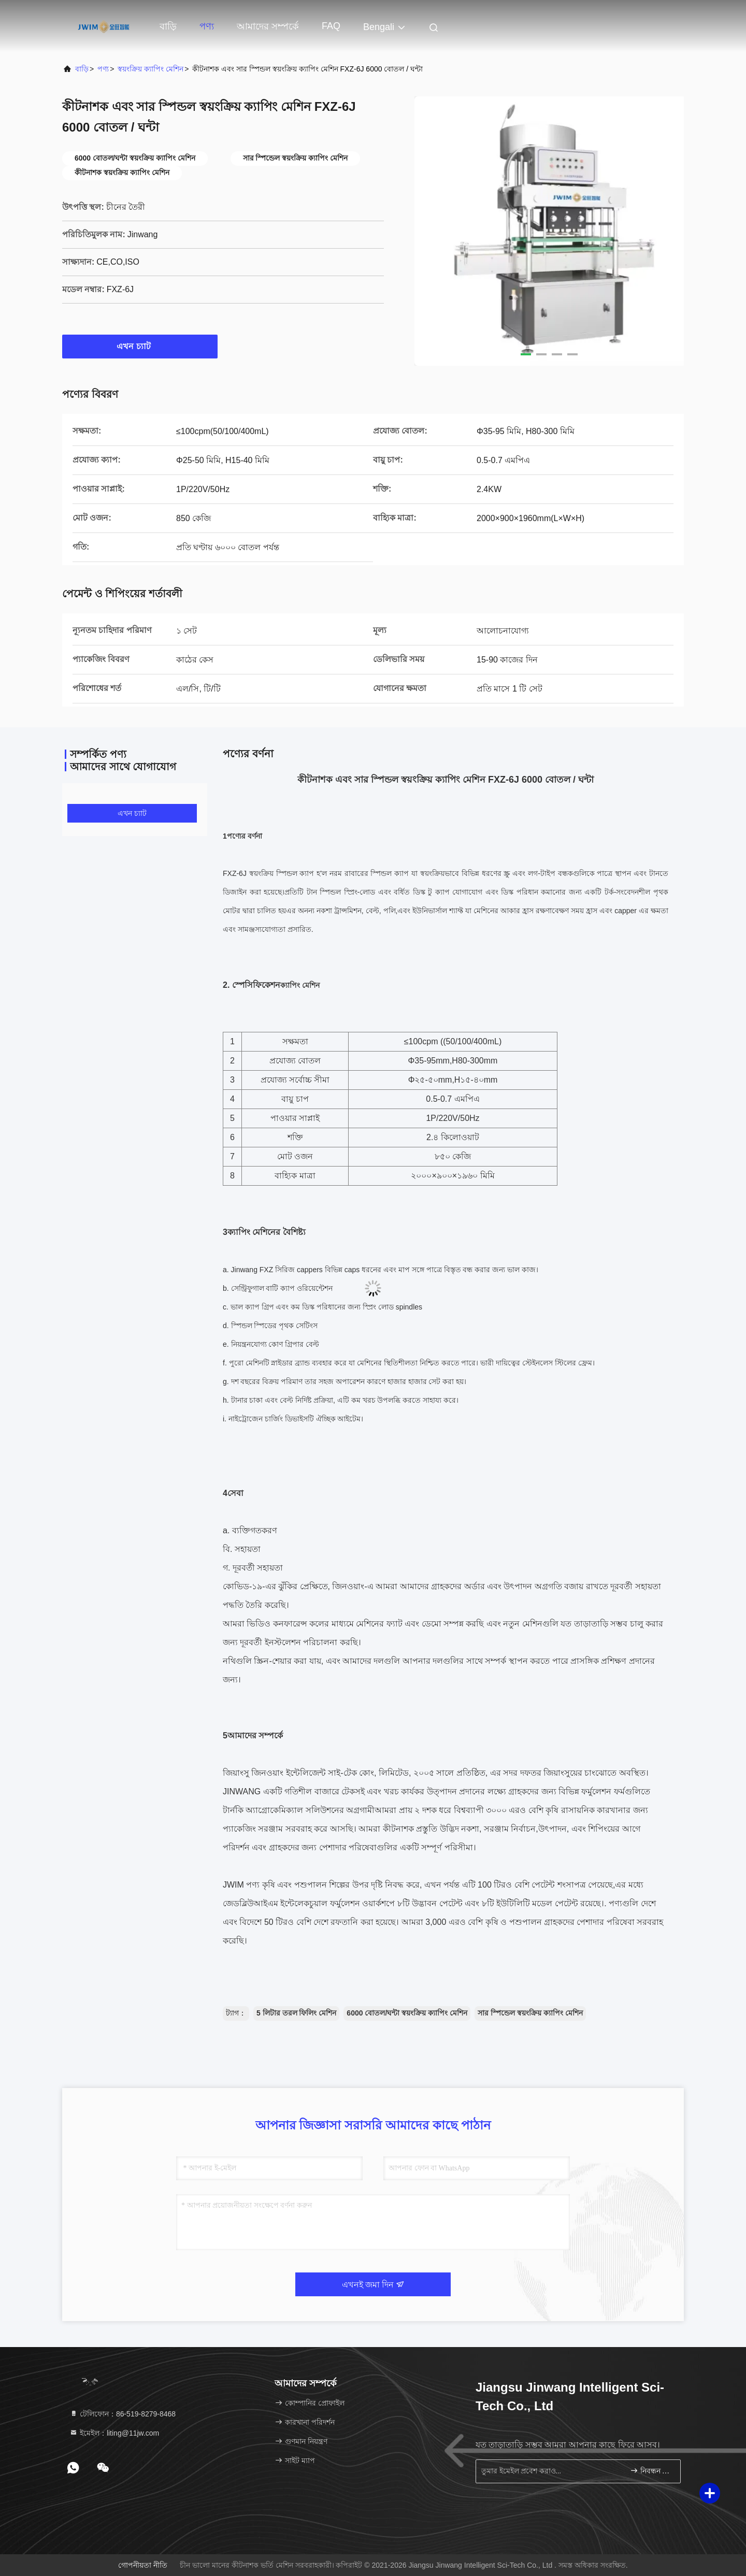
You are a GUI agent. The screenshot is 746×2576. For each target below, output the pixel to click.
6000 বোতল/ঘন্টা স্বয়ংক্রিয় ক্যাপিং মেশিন (407, 2013)
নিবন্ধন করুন (651, 2470)
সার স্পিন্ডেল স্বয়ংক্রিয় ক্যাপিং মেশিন (530, 2013)
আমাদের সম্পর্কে (268, 26)
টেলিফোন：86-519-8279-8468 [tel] (122, 2414)
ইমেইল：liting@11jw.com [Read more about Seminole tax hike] (114, 2433)
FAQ (331, 26)
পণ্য (206, 26)
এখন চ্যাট (140, 346)
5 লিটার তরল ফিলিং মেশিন (296, 2013)
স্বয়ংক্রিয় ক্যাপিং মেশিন (150, 69)
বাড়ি (168, 26)
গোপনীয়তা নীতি (142, 2565)
